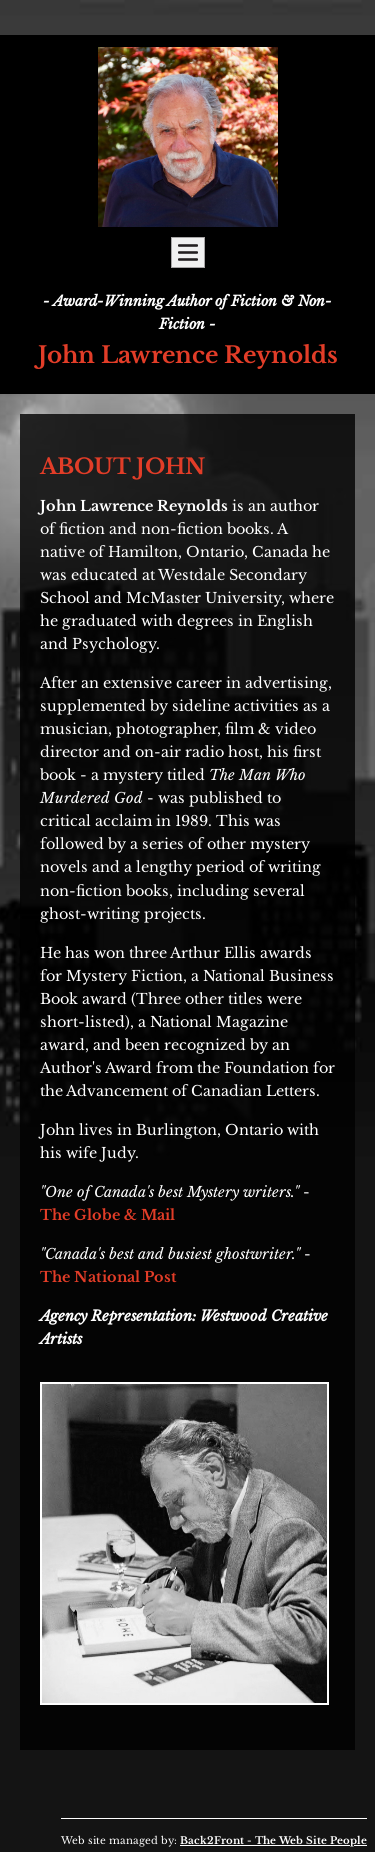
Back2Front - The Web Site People (273, 1840)
